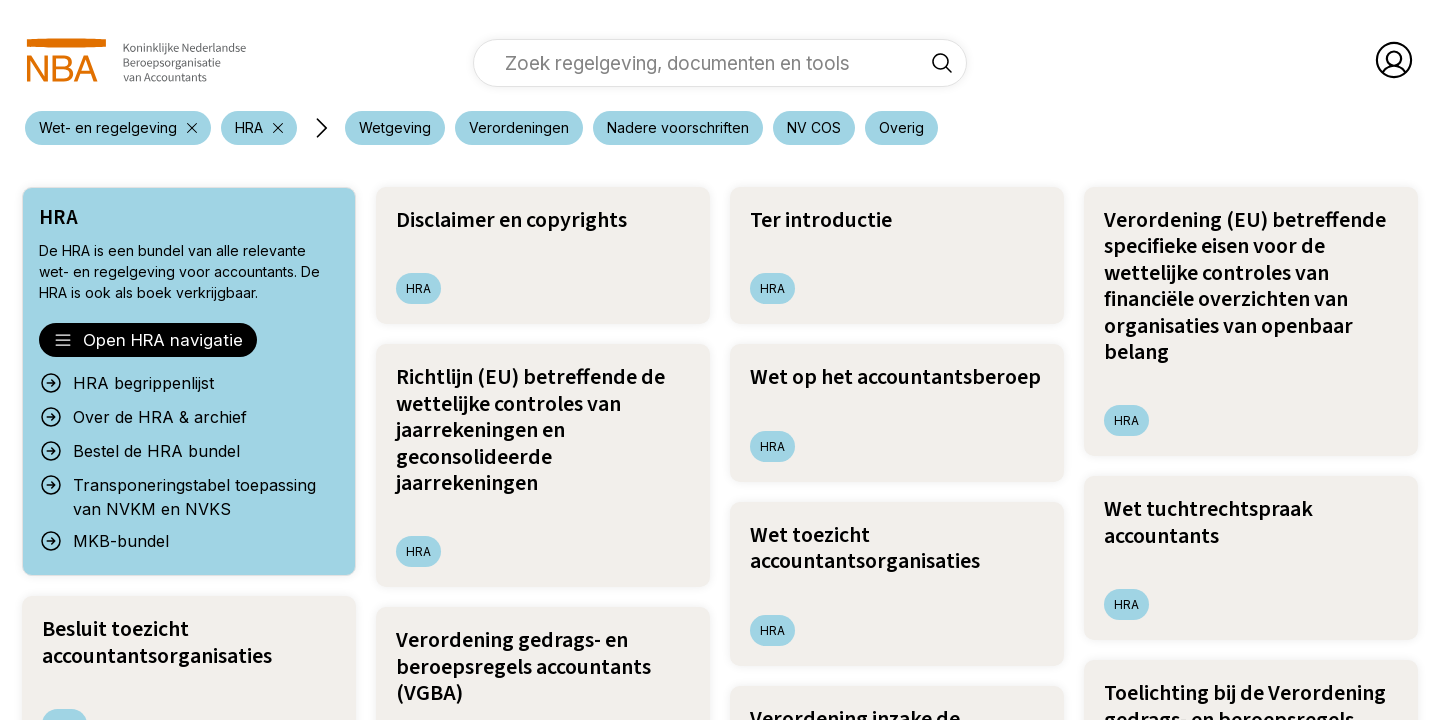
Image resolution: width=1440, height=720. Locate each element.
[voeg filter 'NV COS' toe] (814, 128)
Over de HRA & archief (143, 417)
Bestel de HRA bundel (139, 451)
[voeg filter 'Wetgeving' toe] (395, 128)
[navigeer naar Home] (136, 60)
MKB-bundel (104, 541)
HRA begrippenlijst (126, 383)
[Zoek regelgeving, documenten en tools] (942, 63)
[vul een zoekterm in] (705, 63)
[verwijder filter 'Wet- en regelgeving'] (118, 128)
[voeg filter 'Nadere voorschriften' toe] (678, 128)
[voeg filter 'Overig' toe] (901, 128)
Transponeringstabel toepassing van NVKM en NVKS (177, 496)
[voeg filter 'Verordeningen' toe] (519, 128)
